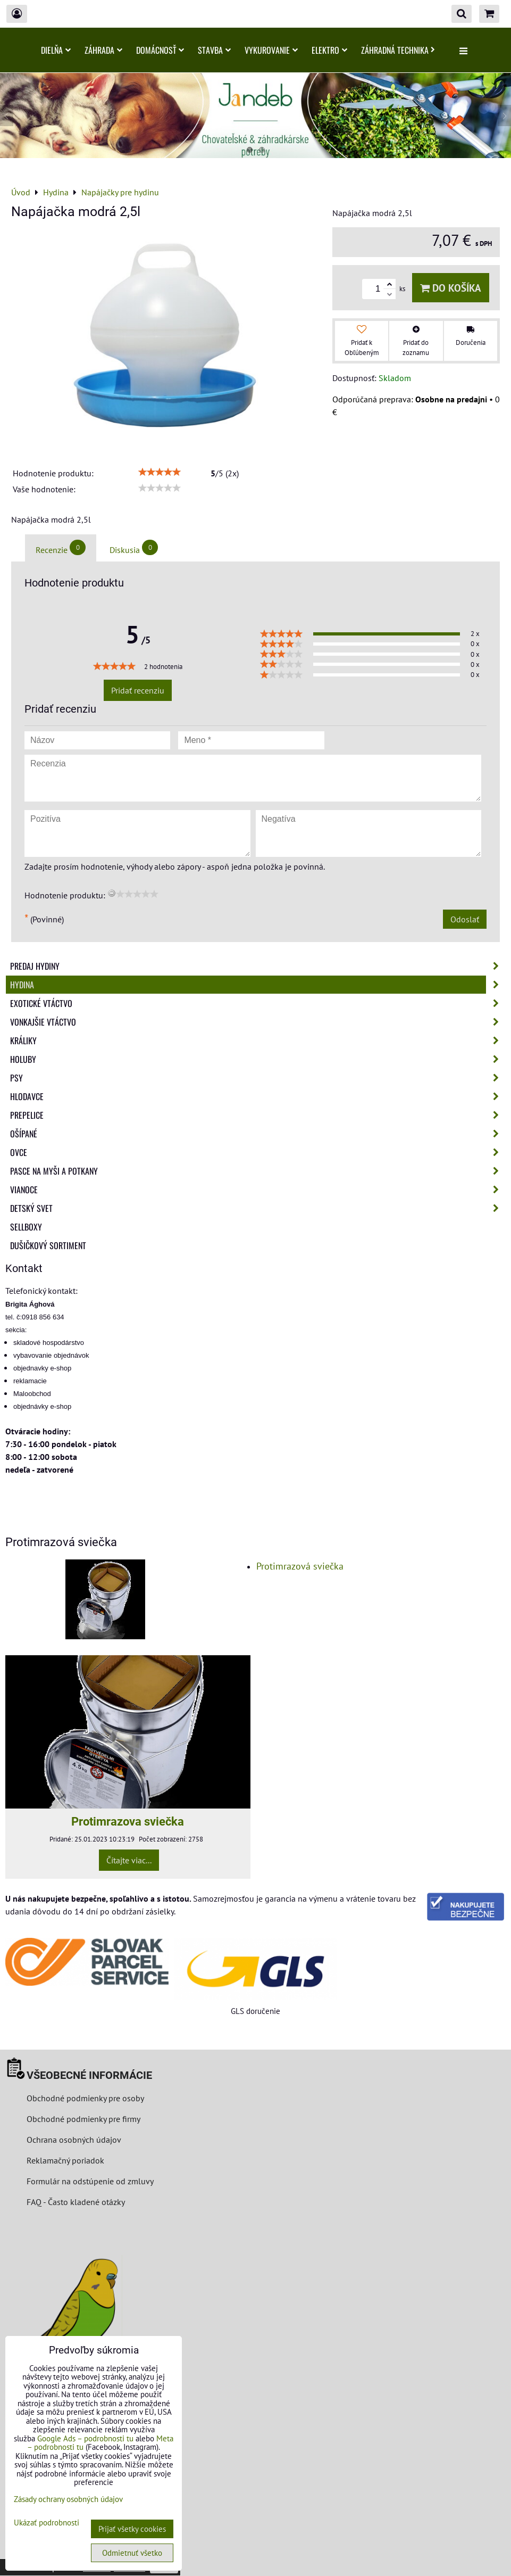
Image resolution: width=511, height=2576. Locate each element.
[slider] (159, 472)
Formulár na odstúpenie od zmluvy (89, 2181)
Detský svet (257, 1208)
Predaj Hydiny (257, 966)
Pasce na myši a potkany (257, 1171)
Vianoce (257, 1189)
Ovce (257, 1152)
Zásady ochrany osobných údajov (68, 2499)
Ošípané (257, 1134)
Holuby (257, 1059)
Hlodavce (257, 1096)
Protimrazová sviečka (300, 1566)
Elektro (329, 50)
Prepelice (257, 1115)
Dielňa (56, 50)
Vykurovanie (271, 50)
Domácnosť (160, 50)
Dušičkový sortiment (48, 1245)
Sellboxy (26, 1226)
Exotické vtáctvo (257, 1003)
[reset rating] (111, 893)
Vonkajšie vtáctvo (257, 1022)
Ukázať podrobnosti (46, 2523)
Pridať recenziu (137, 690)
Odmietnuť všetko (132, 2553)
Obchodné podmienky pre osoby (85, 2098)
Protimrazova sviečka (127, 1821)
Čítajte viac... (129, 1860)
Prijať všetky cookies (132, 2529)
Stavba (214, 50)
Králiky (257, 1040)
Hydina (257, 985)
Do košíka (450, 287)
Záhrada (103, 50)
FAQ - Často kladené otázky (76, 2202)
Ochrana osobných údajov (74, 2139)
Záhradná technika (398, 50)
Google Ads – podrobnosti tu (85, 2438)
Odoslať (464, 919)
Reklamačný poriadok (65, 2160)
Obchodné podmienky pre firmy (83, 2118)
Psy (257, 1078)
